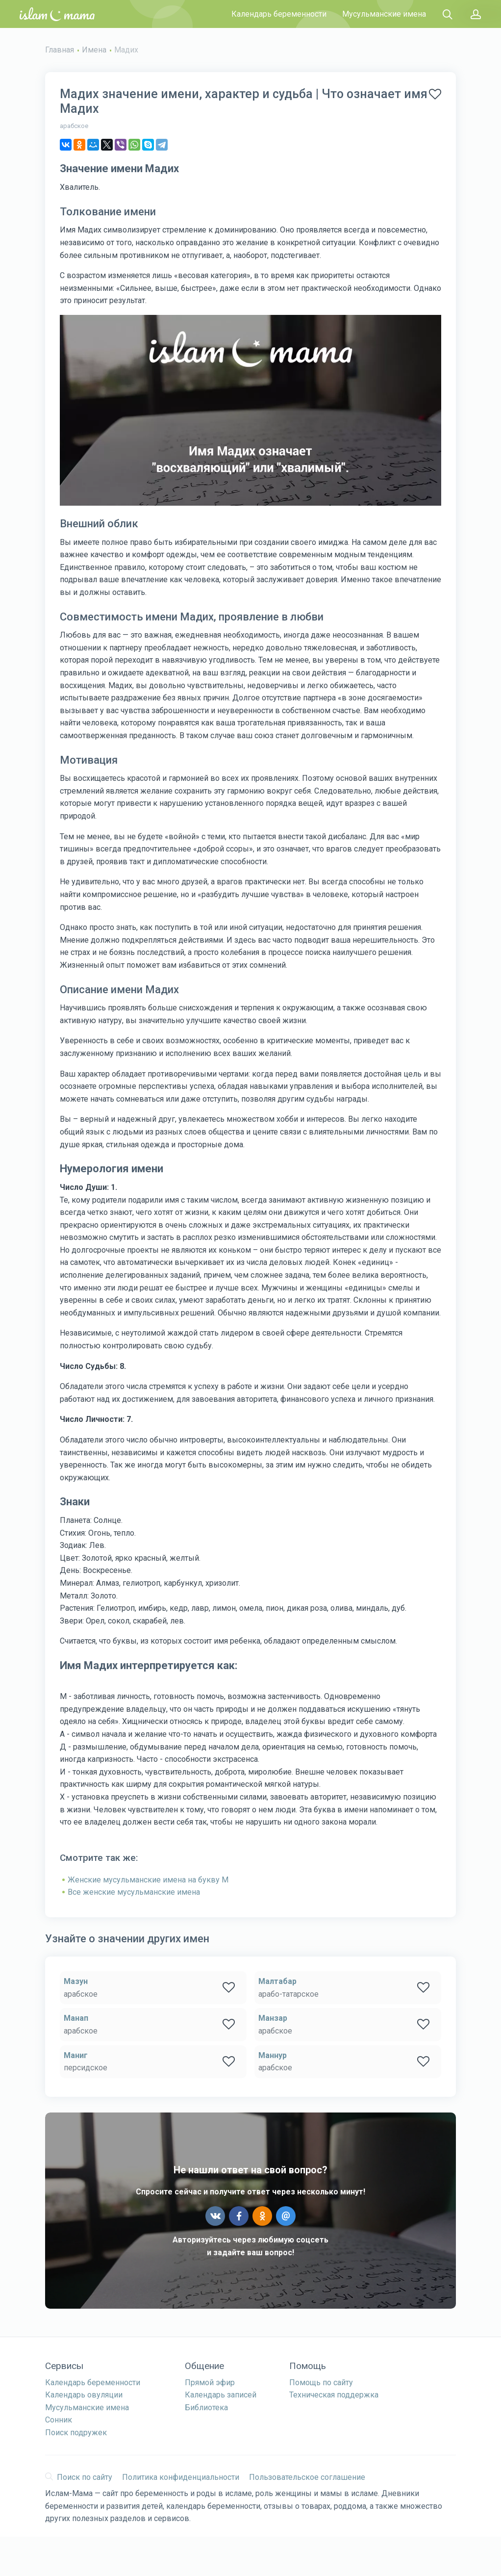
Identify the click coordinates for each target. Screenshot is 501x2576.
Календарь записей (220, 2394)
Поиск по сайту (78, 2477)
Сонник (58, 2419)
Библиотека (206, 2407)
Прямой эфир (210, 2382)
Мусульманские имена (384, 14)
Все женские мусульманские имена (134, 1892)
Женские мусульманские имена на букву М (148, 1879)
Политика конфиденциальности (180, 2477)
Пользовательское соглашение (307, 2477)
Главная (59, 49)
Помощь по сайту (321, 2382)
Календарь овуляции (84, 2394)
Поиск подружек (76, 2432)
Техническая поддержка (333, 2394)
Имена (94, 49)
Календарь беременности (278, 14)
